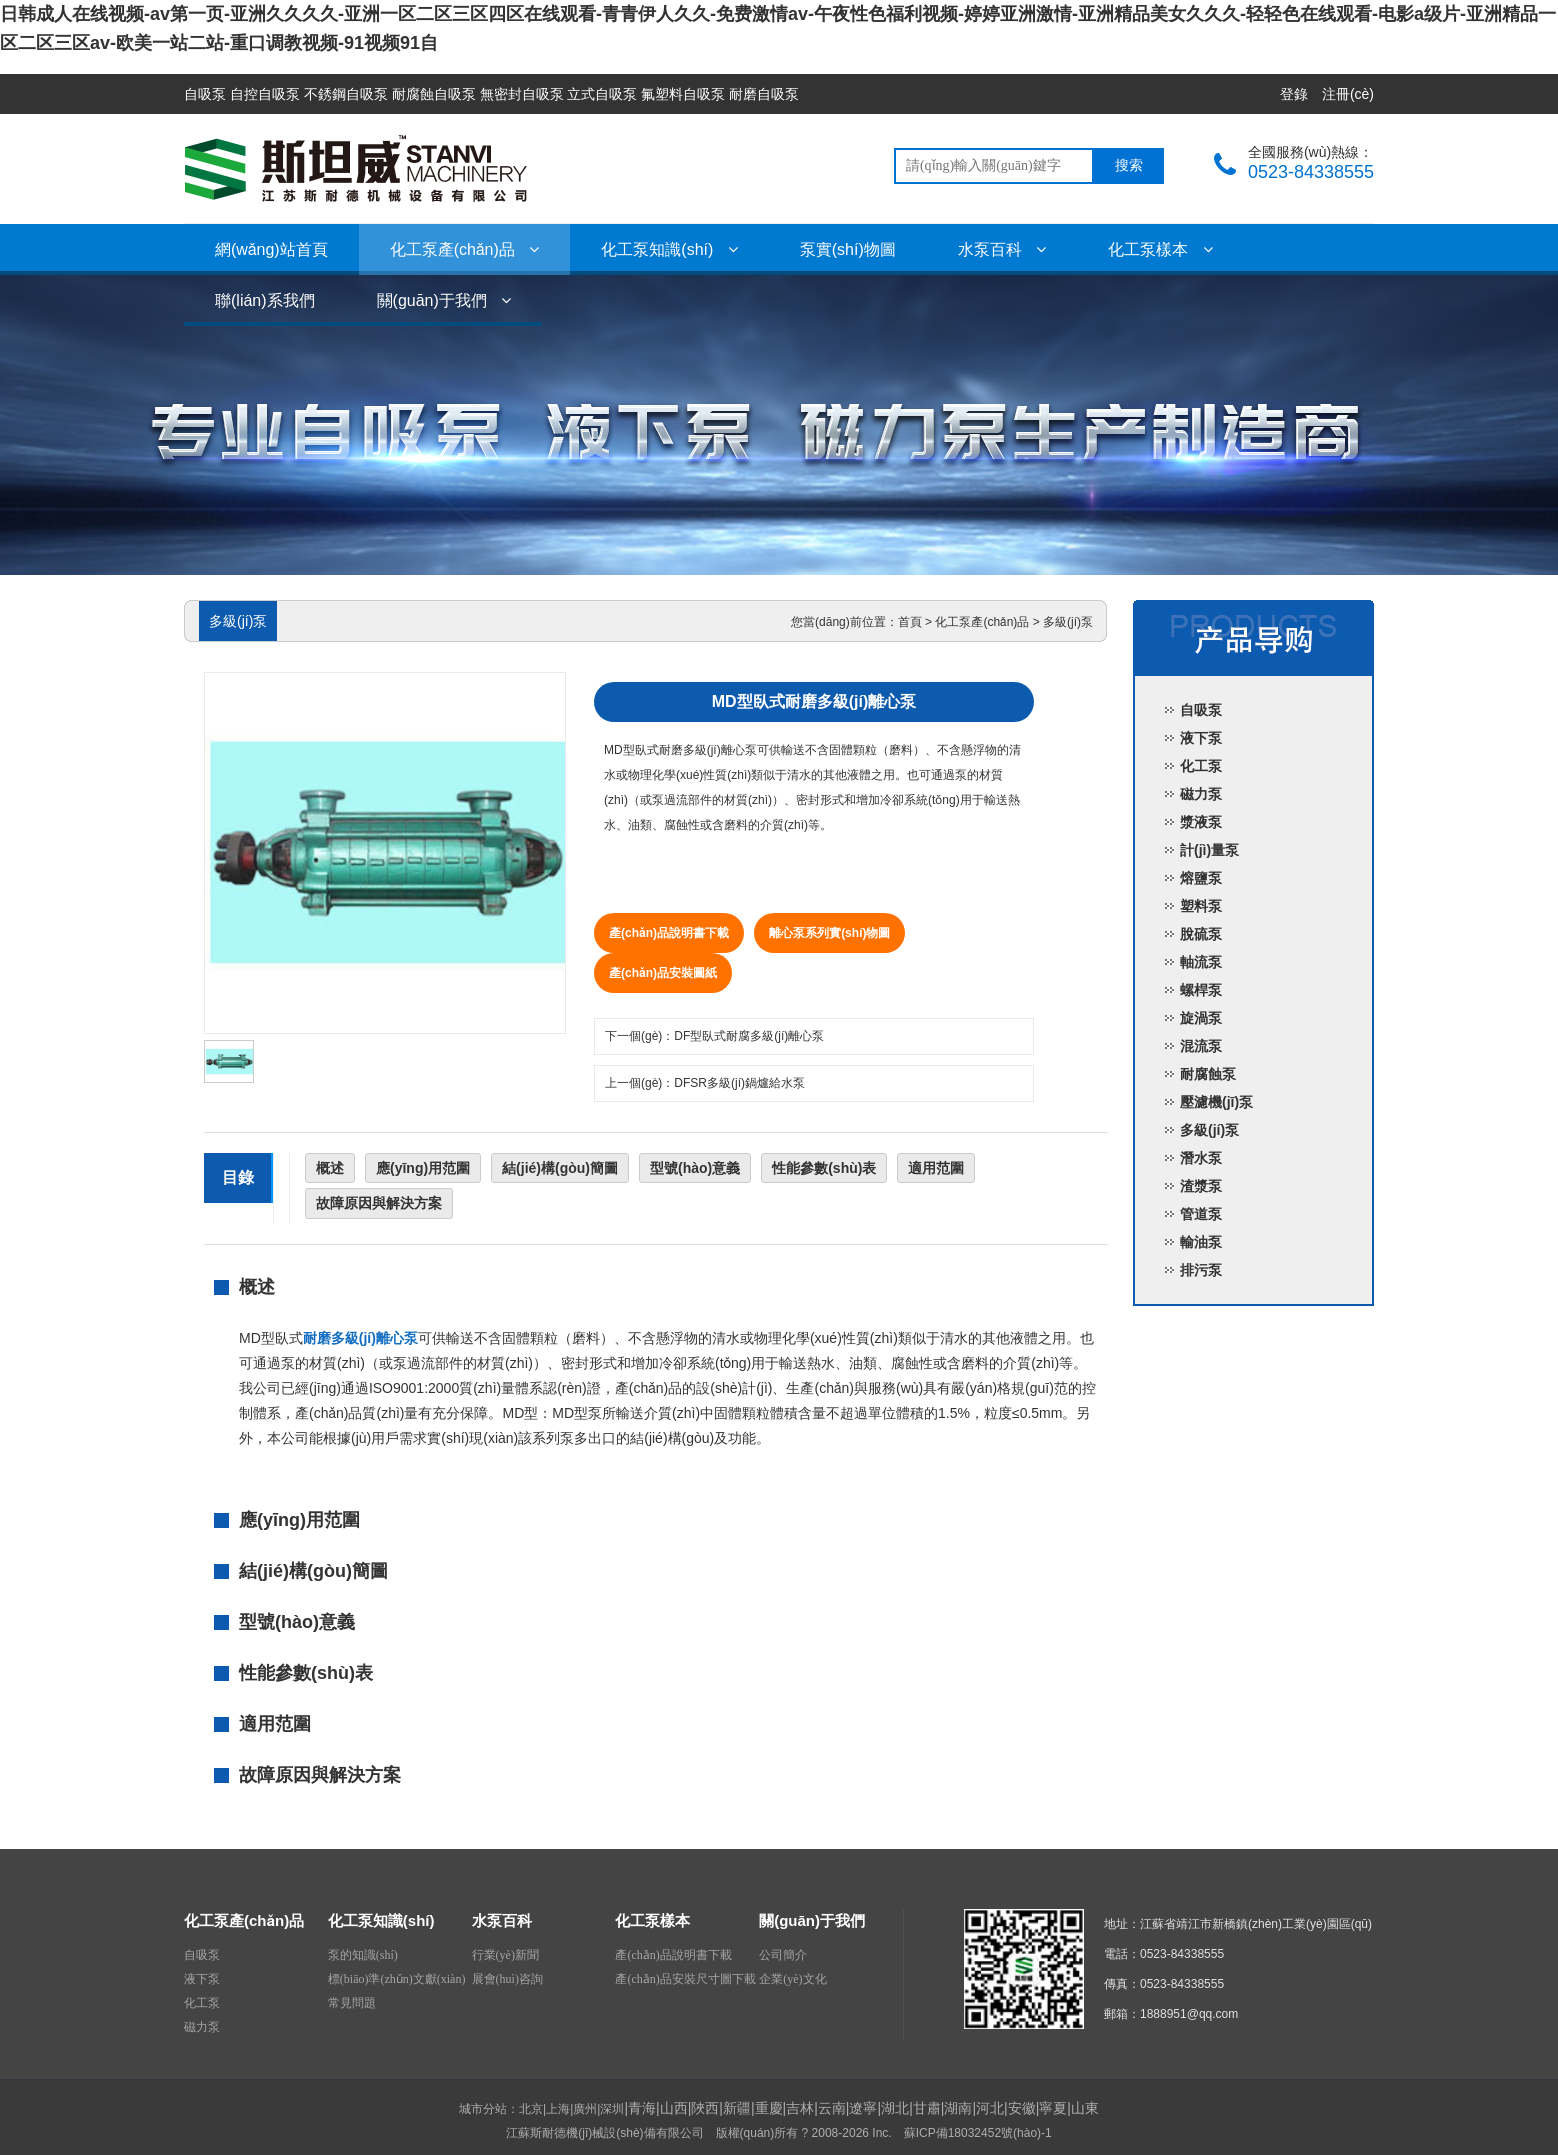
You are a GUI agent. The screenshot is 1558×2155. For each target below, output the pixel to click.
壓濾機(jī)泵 (1216, 1102)
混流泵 (1201, 1046)
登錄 (1294, 94)
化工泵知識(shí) (669, 249)
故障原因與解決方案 (379, 1203)
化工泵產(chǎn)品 (465, 249)
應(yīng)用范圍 (423, 1168)
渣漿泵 (1201, 1186)
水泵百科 (1002, 249)
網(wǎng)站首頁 (271, 249)
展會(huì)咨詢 (507, 1979)
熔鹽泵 (1201, 878)
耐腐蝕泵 (1208, 1074)
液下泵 (1201, 738)
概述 (330, 1168)
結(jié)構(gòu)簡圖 (560, 1168)
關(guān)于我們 (444, 300)
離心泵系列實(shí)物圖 (829, 933)
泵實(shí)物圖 (848, 249)
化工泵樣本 (1160, 249)
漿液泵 (1201, 822)
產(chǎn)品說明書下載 (669, 933)
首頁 (910, 622)
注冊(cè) (1348, 94)
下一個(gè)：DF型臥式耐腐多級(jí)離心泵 (714, 1036)
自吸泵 (1201, 710)
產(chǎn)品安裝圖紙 (663, 973)
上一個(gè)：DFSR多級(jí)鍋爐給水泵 (705, 1083)
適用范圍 (936, 1168)
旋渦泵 (1201, 1018)
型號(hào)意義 (695, 1168)
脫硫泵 (1201, 934)
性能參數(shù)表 (824, 1168)
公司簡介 (783, 1955)
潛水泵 (1201, 1158)
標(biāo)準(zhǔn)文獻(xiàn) (397, 1979)
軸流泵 (1201, 962)
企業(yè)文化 (792, 1979)
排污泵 (1201, 1270)
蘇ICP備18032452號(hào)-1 (978, 2133)
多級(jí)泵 (1068, 622)
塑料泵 (1201, 906)
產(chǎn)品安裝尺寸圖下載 (685, 1979)
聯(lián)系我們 (265, 300)
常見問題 (352, 2003)
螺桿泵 (1201, 990)
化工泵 (1201, 766)
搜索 (1129, 165)
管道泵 (1201, 1214)
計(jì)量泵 (1209, 850)
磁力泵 (1201, 794)
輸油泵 (1201, 1242)
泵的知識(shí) (363, 1955)
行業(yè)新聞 (505, 1955)
